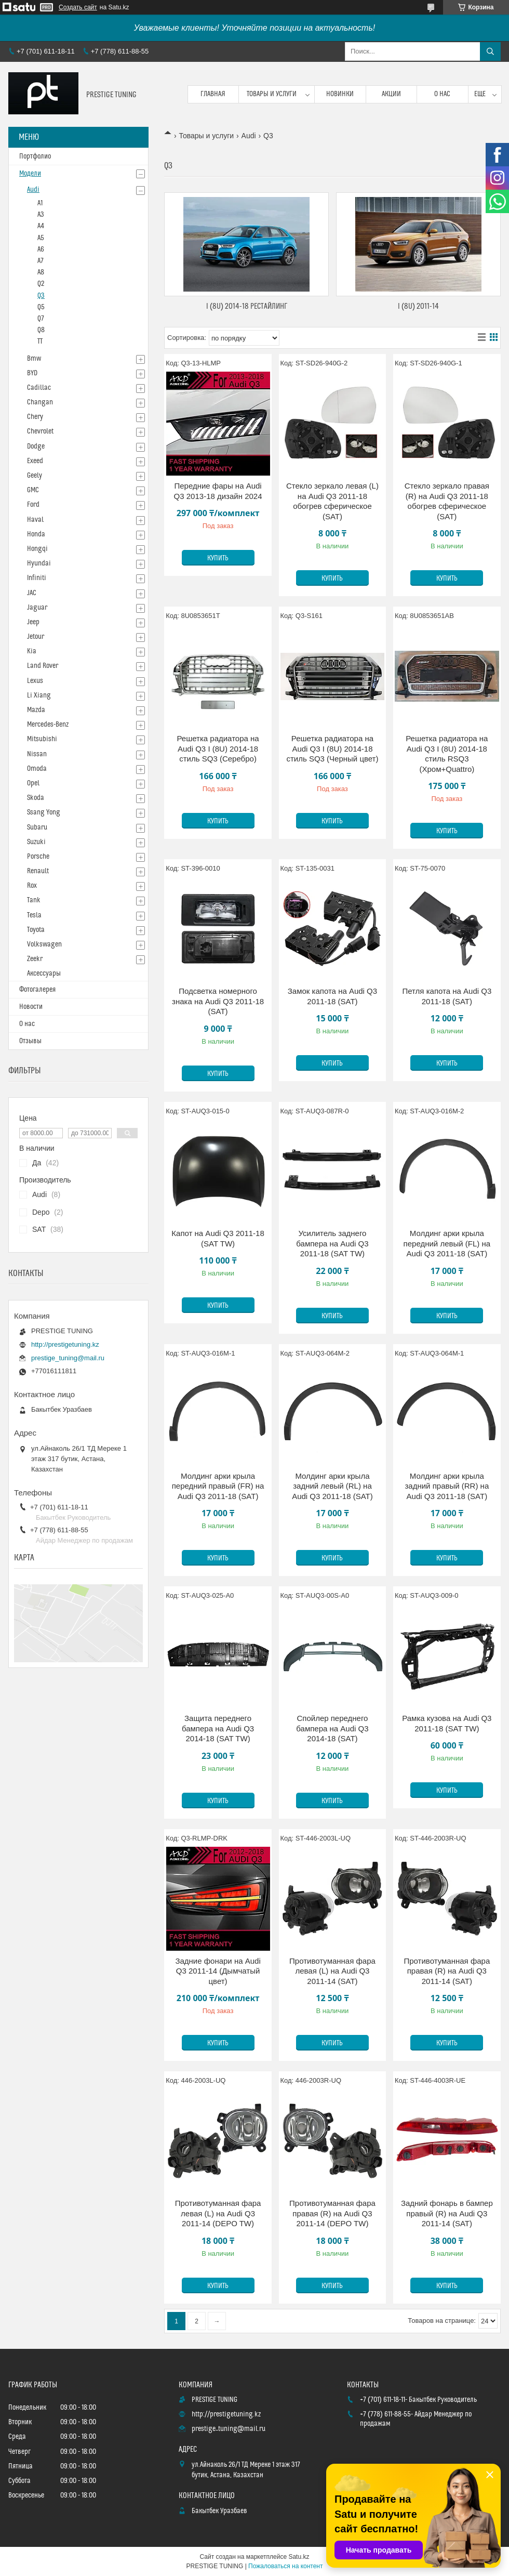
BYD (32, 373)
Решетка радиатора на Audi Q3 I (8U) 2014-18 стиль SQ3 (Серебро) (218, 748)
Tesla (34, 915)
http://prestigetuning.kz (65, 1344)
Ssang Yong (43, 812)
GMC (33, 490)
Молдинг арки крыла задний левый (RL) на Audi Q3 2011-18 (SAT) (332, 1486)
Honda (36, 534)
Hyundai (39, 563)
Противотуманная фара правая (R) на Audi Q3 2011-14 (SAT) (447, 1971)
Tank (34, 900)
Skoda (35, 798)
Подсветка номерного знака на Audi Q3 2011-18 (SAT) (218, 1001)
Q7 (40, 318)
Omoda (37, 769)
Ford (33, 505)
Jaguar (37, 607)
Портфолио (35, 156)
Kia (31, 651)
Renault (38, 871)
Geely (34, 475)
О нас (442, 94)
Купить (218, 558)
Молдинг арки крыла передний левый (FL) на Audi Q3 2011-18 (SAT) (447, 1243)
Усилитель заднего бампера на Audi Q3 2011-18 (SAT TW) (332, 1243)
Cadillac (39, 388)
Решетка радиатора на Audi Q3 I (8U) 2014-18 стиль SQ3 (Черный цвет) (332, 748)
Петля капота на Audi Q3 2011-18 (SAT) (446, 996)
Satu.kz (298, 2556)
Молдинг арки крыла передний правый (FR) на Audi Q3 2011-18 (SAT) (218, 1486)
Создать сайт (78, 7)
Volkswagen (44, 944)
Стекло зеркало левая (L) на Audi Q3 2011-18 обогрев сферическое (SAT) (332, 501)
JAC (31, 593)
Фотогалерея (37, 989)
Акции (391, 94)
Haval (35, 520)
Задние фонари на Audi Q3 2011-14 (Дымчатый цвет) (217, 1971)
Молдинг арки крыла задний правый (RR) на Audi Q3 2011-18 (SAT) (447, 1486)
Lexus (35, 681)
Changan (40, 402)
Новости (31, 1007)
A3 (40, 215)
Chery (35, 417)
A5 (40, 238)
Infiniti (36, 578)
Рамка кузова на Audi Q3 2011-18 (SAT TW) (446, 1723)
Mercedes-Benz (48, 724)
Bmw (34, 358)
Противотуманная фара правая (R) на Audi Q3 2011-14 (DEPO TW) (332, 2213)
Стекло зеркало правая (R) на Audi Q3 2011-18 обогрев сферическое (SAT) (447, 501)
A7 (40, 261)
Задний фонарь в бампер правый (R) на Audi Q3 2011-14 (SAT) (447, 2213)
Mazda (36, 710)
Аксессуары (44, 973)
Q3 (41, 296)
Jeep (33, 622)
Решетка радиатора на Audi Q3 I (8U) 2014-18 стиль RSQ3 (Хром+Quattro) (447, 753)
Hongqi (37, 549)
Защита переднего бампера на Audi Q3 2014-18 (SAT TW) (218, 1728)
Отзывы (30, 1041)
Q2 (40, 284)
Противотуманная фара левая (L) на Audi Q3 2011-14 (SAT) (332, 1971)
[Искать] (490, 51)
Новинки (340, 94)
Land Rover (42, 666)
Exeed (35, 461)
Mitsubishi (42, 739)
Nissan (37, 754)
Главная (212, 94)
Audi (249, 136)
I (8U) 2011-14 (418, 306)
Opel (33, 783)
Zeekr (35, 959)
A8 (40, 272)
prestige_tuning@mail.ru (67, 1358)
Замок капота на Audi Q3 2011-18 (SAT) (332, 996)
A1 (40, 203)
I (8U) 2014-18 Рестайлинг (246, 306)
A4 (40, 226)
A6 (40, 249)
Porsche (38, 856)
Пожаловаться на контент (285, 2566)
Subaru (37, 827)
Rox (32, 886)
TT (40, 341)
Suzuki (36, 842)
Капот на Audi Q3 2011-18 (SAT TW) (217, 1238)
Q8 (41, 330)
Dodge (36, 446)
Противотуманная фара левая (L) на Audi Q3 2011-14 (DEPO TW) (218, 2213)
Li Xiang (39, 695)
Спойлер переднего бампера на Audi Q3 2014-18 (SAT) (332, 1728)
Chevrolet (40, 431)
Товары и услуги (272, 94)
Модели (30, 173)
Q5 (41, 307)
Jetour (35, 637)
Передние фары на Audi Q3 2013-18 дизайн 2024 (218, 491)
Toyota (36, 930)
